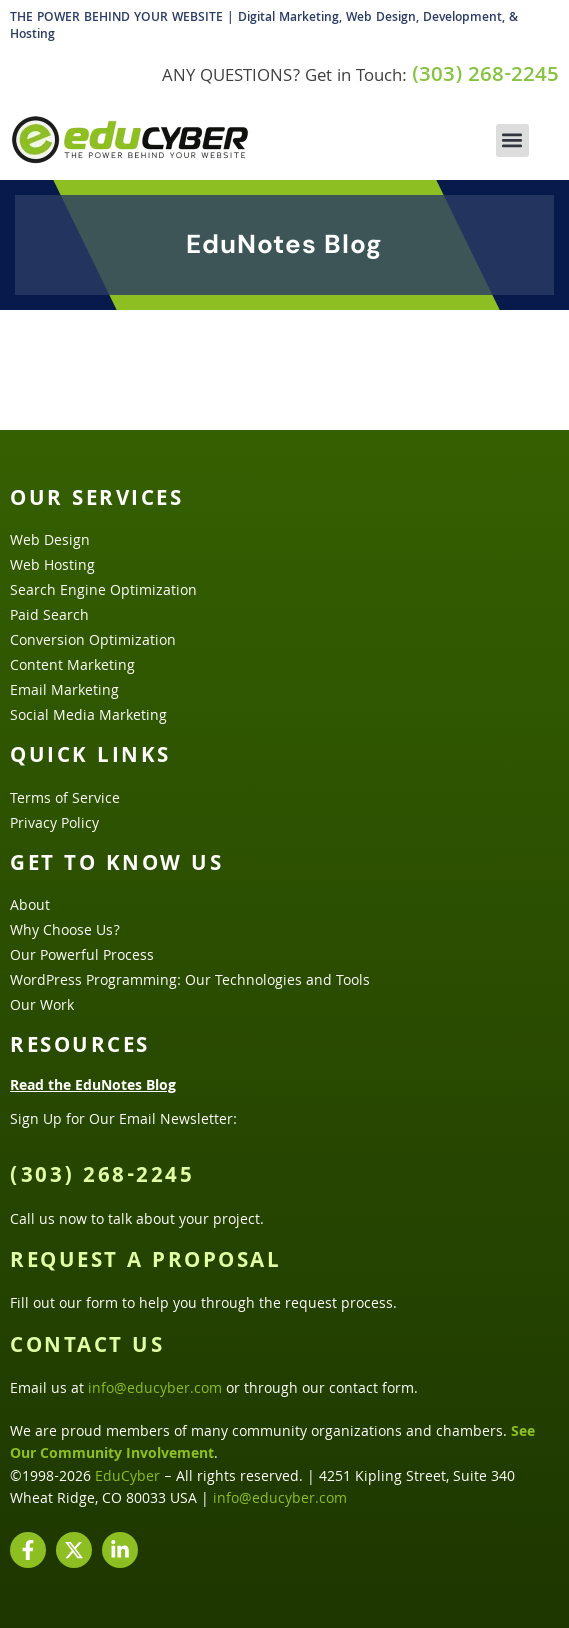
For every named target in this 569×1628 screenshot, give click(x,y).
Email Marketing (64, 692)
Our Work (42, 1007)
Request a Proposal (145, 1263)
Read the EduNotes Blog (93, 1087)
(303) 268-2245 (485, 76)
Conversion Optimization (93, 642)
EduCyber (127, 1478)
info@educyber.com (155, 1390)
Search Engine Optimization (103, 592)
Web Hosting (52, 567)
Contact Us (87, 1348)
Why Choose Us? (65, 932)
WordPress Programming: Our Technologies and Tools (190, 982)
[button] (512, 140)
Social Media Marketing (88, 717)
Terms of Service (65, 800)
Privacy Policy (54, 825)
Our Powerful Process (82, 957)
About (30, 907)
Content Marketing (72, 667)
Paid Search (49, 617)
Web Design (50, 542)
